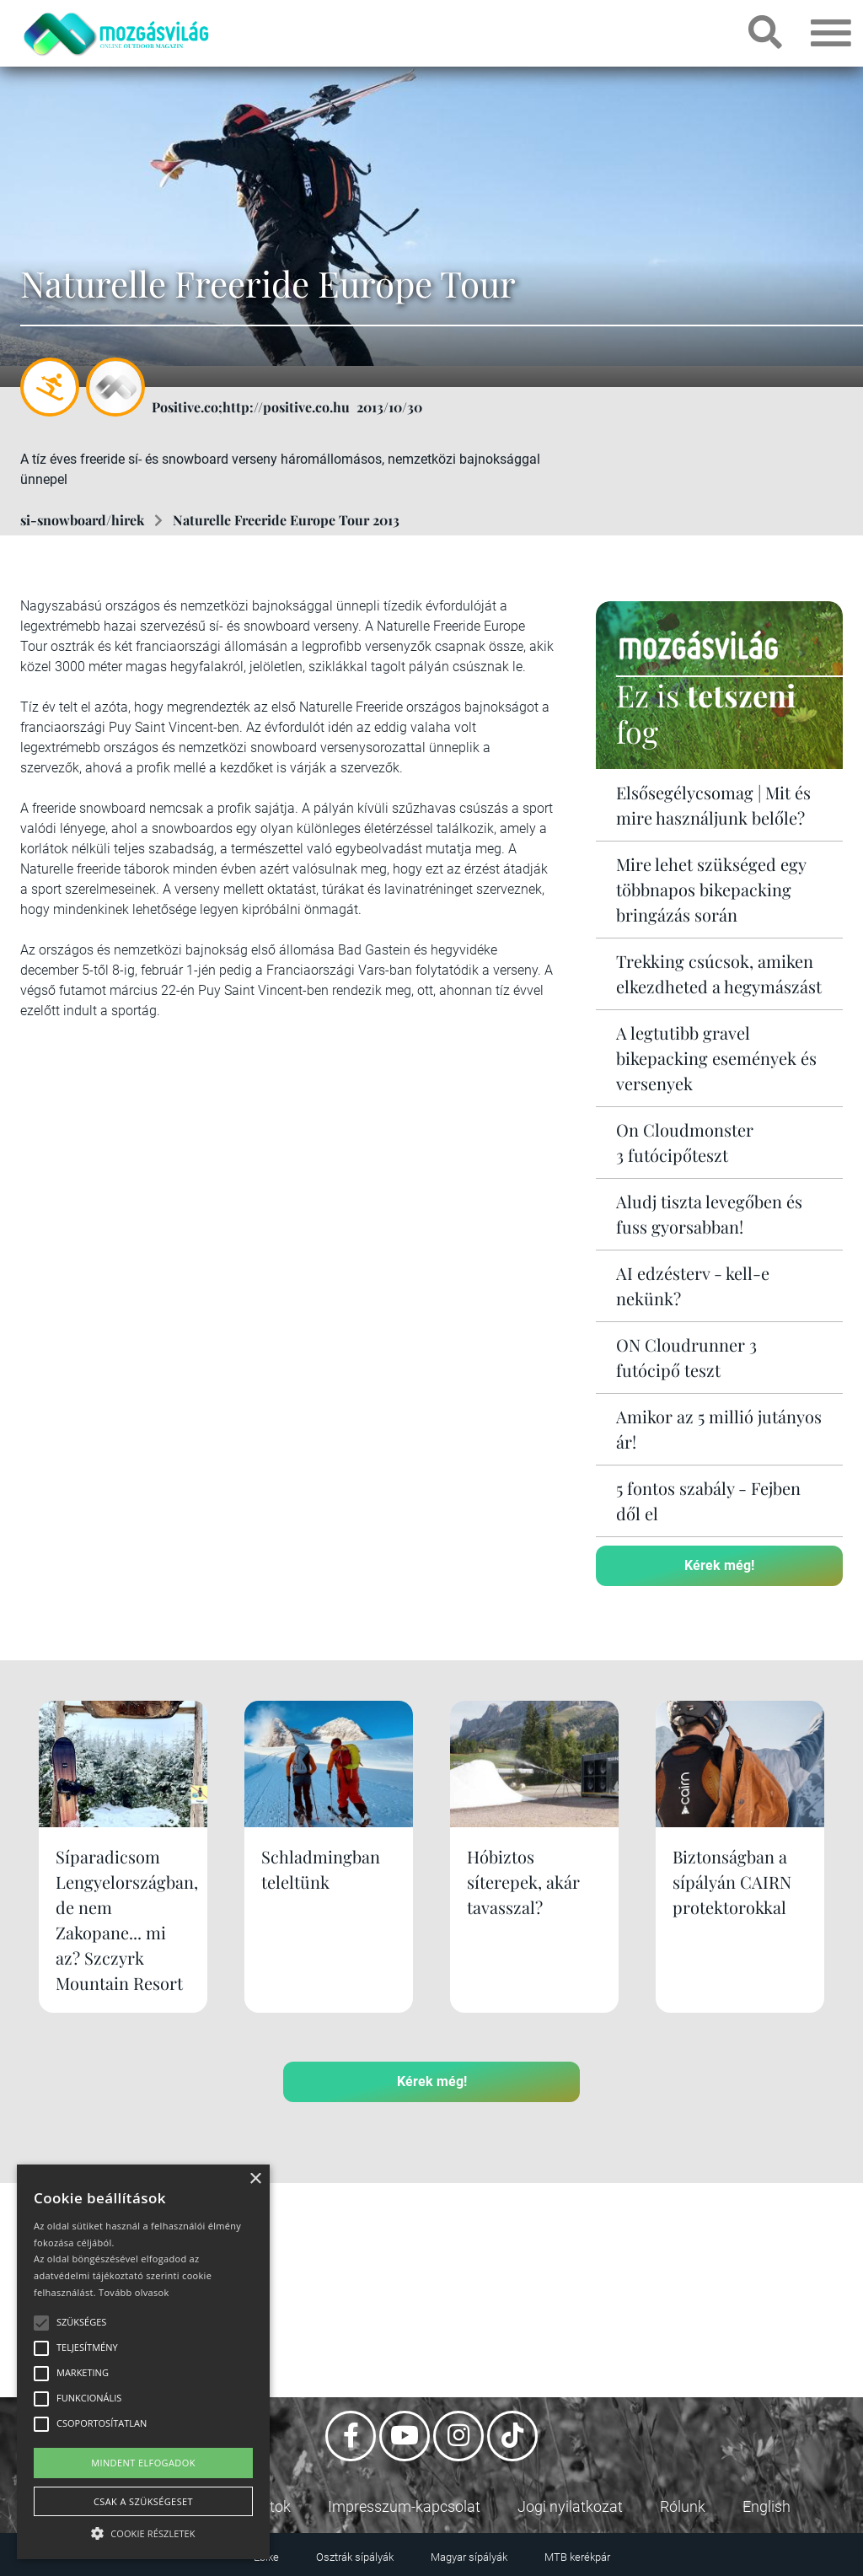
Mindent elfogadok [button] (143, 2462)
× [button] (255, 2179)
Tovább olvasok (134, 2292)
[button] (143, 2531)
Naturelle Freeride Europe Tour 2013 (286, 520)
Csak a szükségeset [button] (143, 2501)
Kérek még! (719, 1565)
